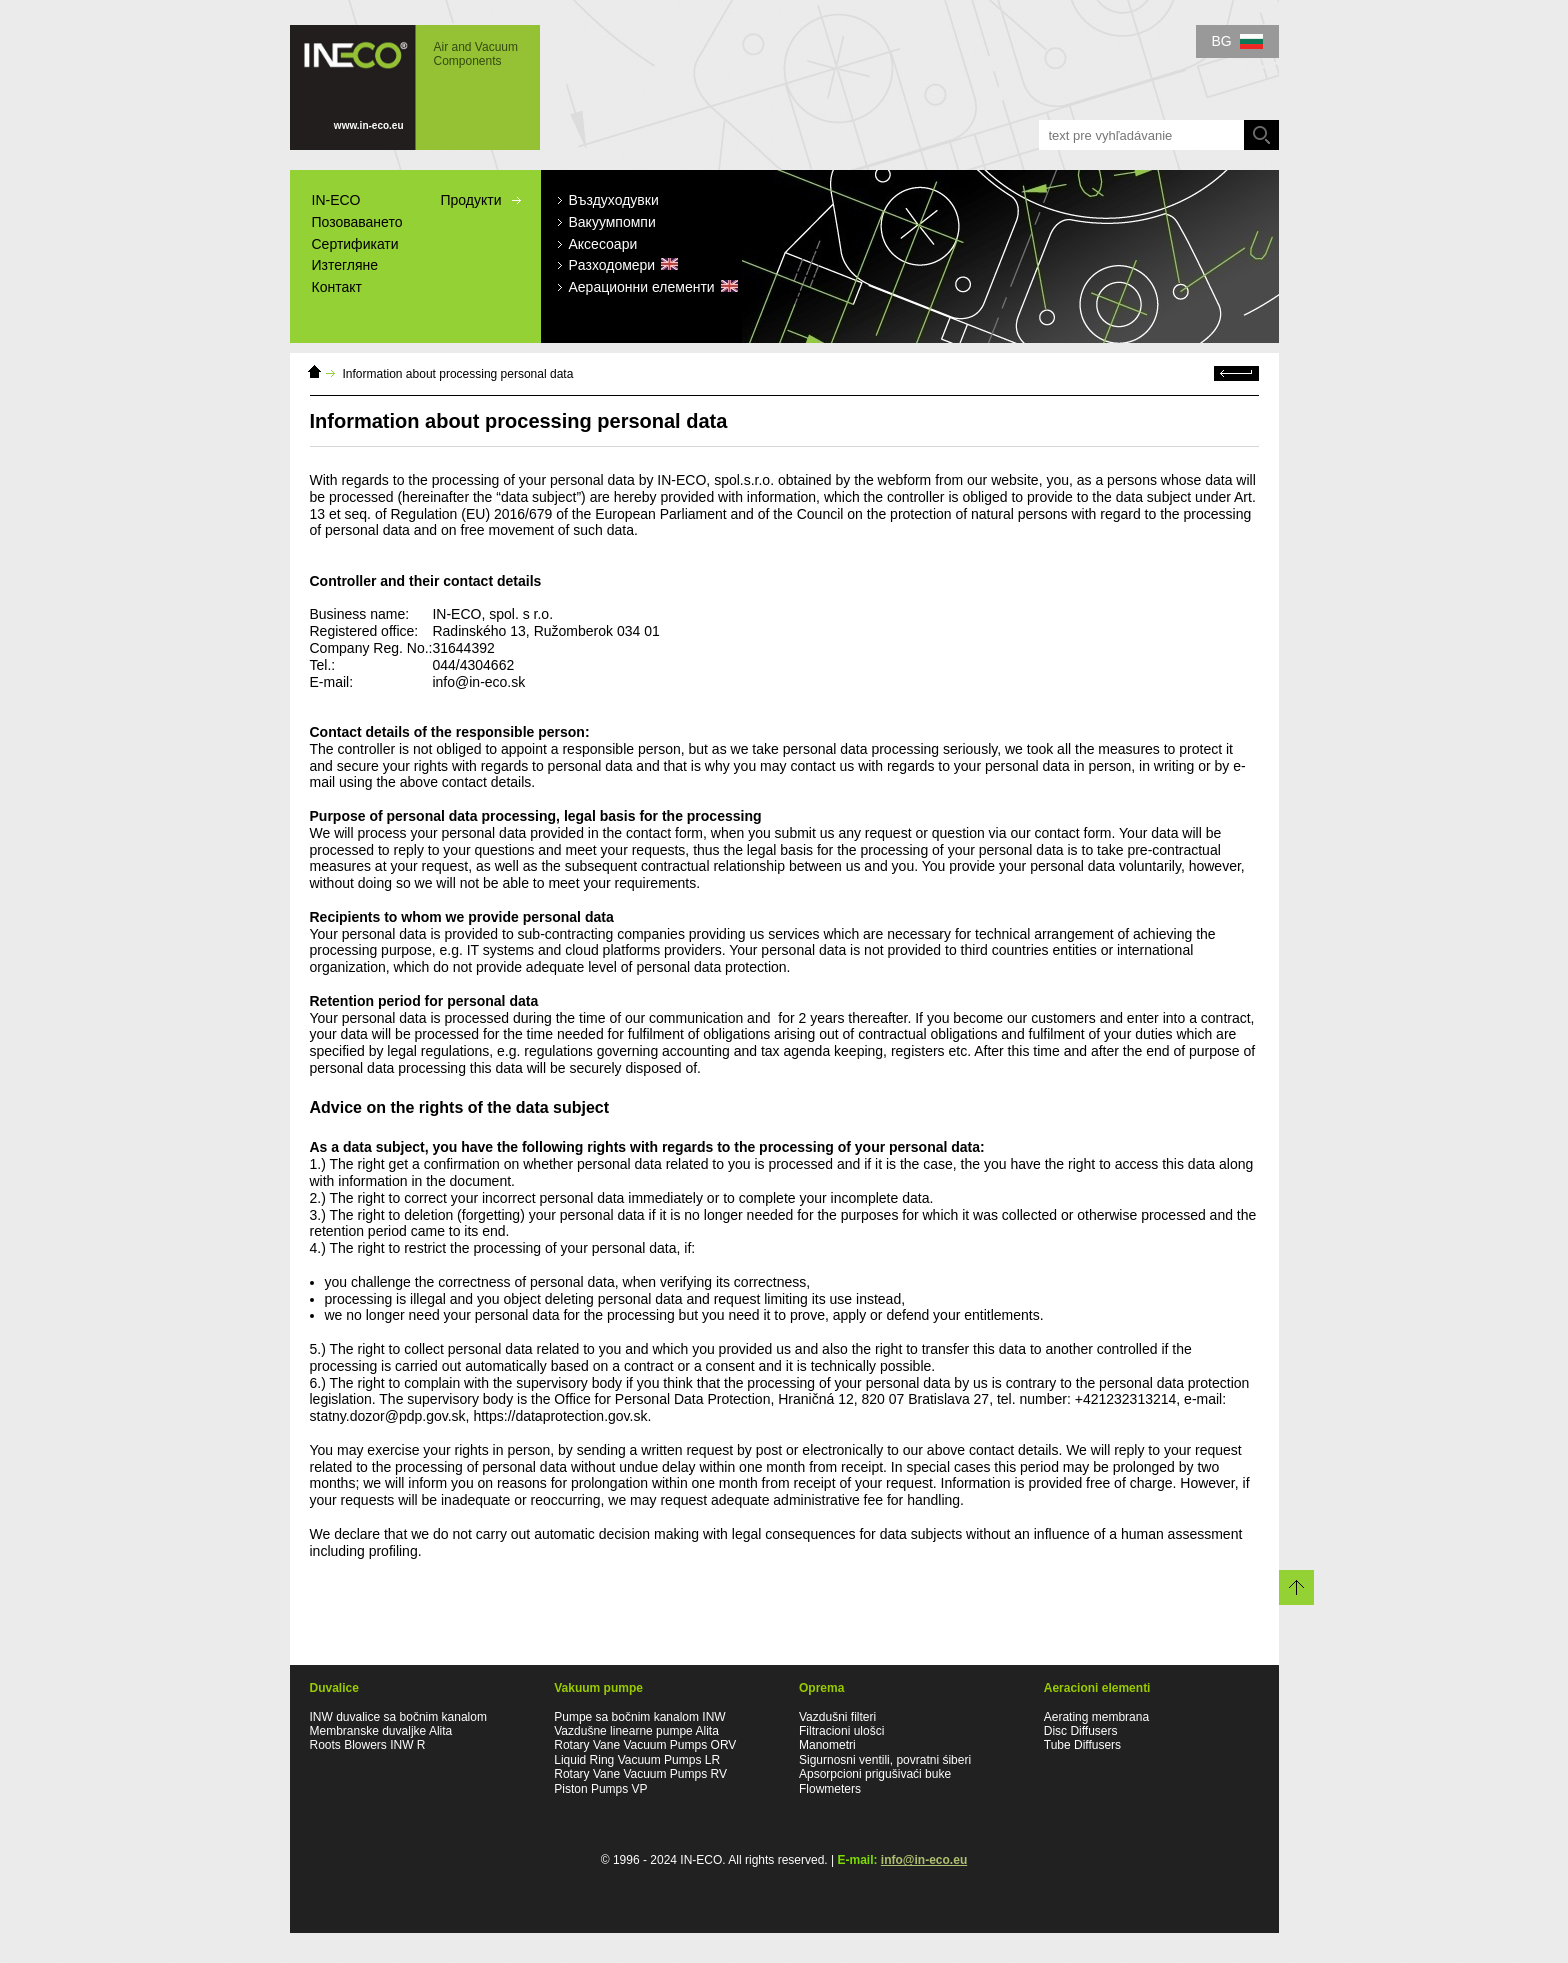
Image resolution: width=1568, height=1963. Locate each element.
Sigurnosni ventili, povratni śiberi (885, 1760)
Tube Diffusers (1082, 1745)
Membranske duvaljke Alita (381, 1731)
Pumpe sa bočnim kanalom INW (639, 1717)
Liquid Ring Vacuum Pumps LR (637, 1760)
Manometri (827, 1745)
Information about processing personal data (458, 374)
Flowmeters (830, 1789)
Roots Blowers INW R (368, 1745)
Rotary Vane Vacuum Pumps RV (640, 1774)
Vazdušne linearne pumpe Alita (636, 1731)
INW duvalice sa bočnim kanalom (398, 1717)
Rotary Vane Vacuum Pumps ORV (645, 1745)
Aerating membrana (1096, 1717)
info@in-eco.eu (924, 1860)
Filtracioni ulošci (841, 1731)
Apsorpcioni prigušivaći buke (875, 1774)
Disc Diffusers (1081, 1731)
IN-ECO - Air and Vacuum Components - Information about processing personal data (415, 87)
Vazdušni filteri (837, 1717)
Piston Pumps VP (600, 1789)
